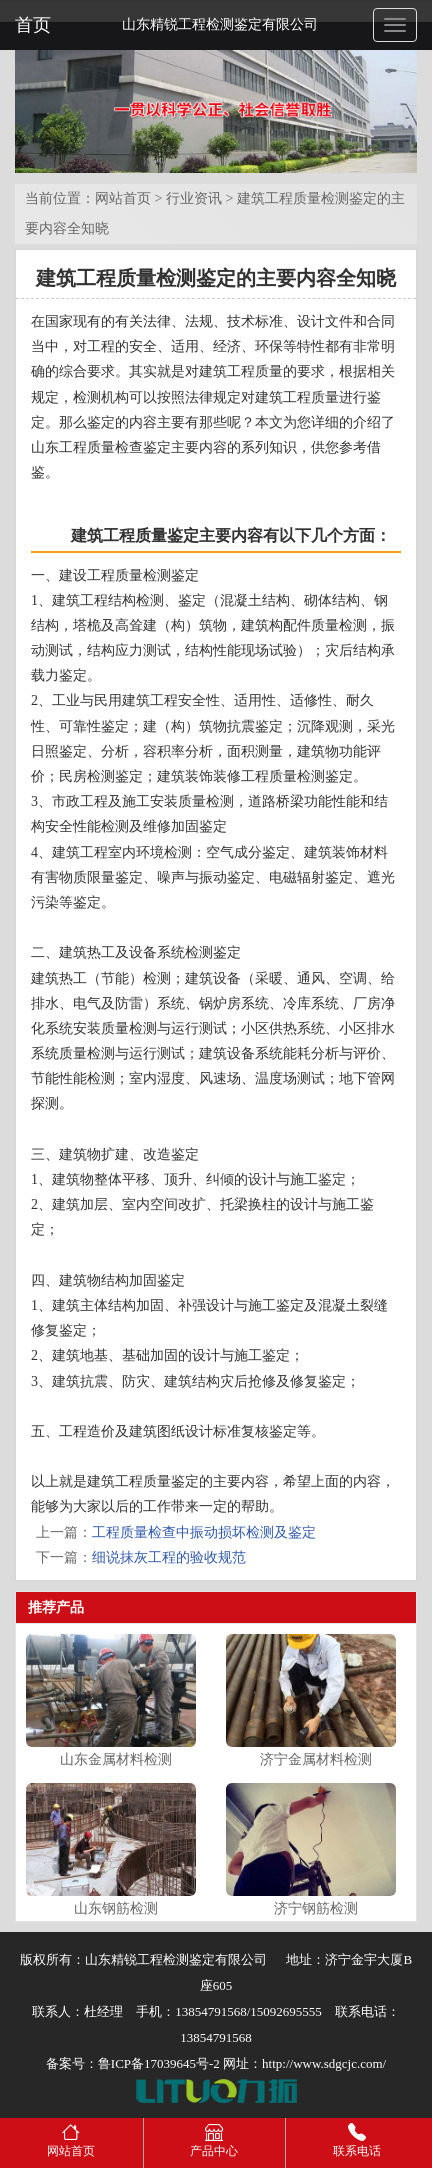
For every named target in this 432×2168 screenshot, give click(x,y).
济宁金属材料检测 (316, 1759)
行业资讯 (194, 198)
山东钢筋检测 (116, 1908)
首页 (33, 25)
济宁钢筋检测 (316, 1908)
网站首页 (123, 198)
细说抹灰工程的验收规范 (169, 1557)
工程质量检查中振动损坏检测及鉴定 (204, 1532)
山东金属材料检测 (116, 1759)
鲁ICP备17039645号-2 (159, 2063)
